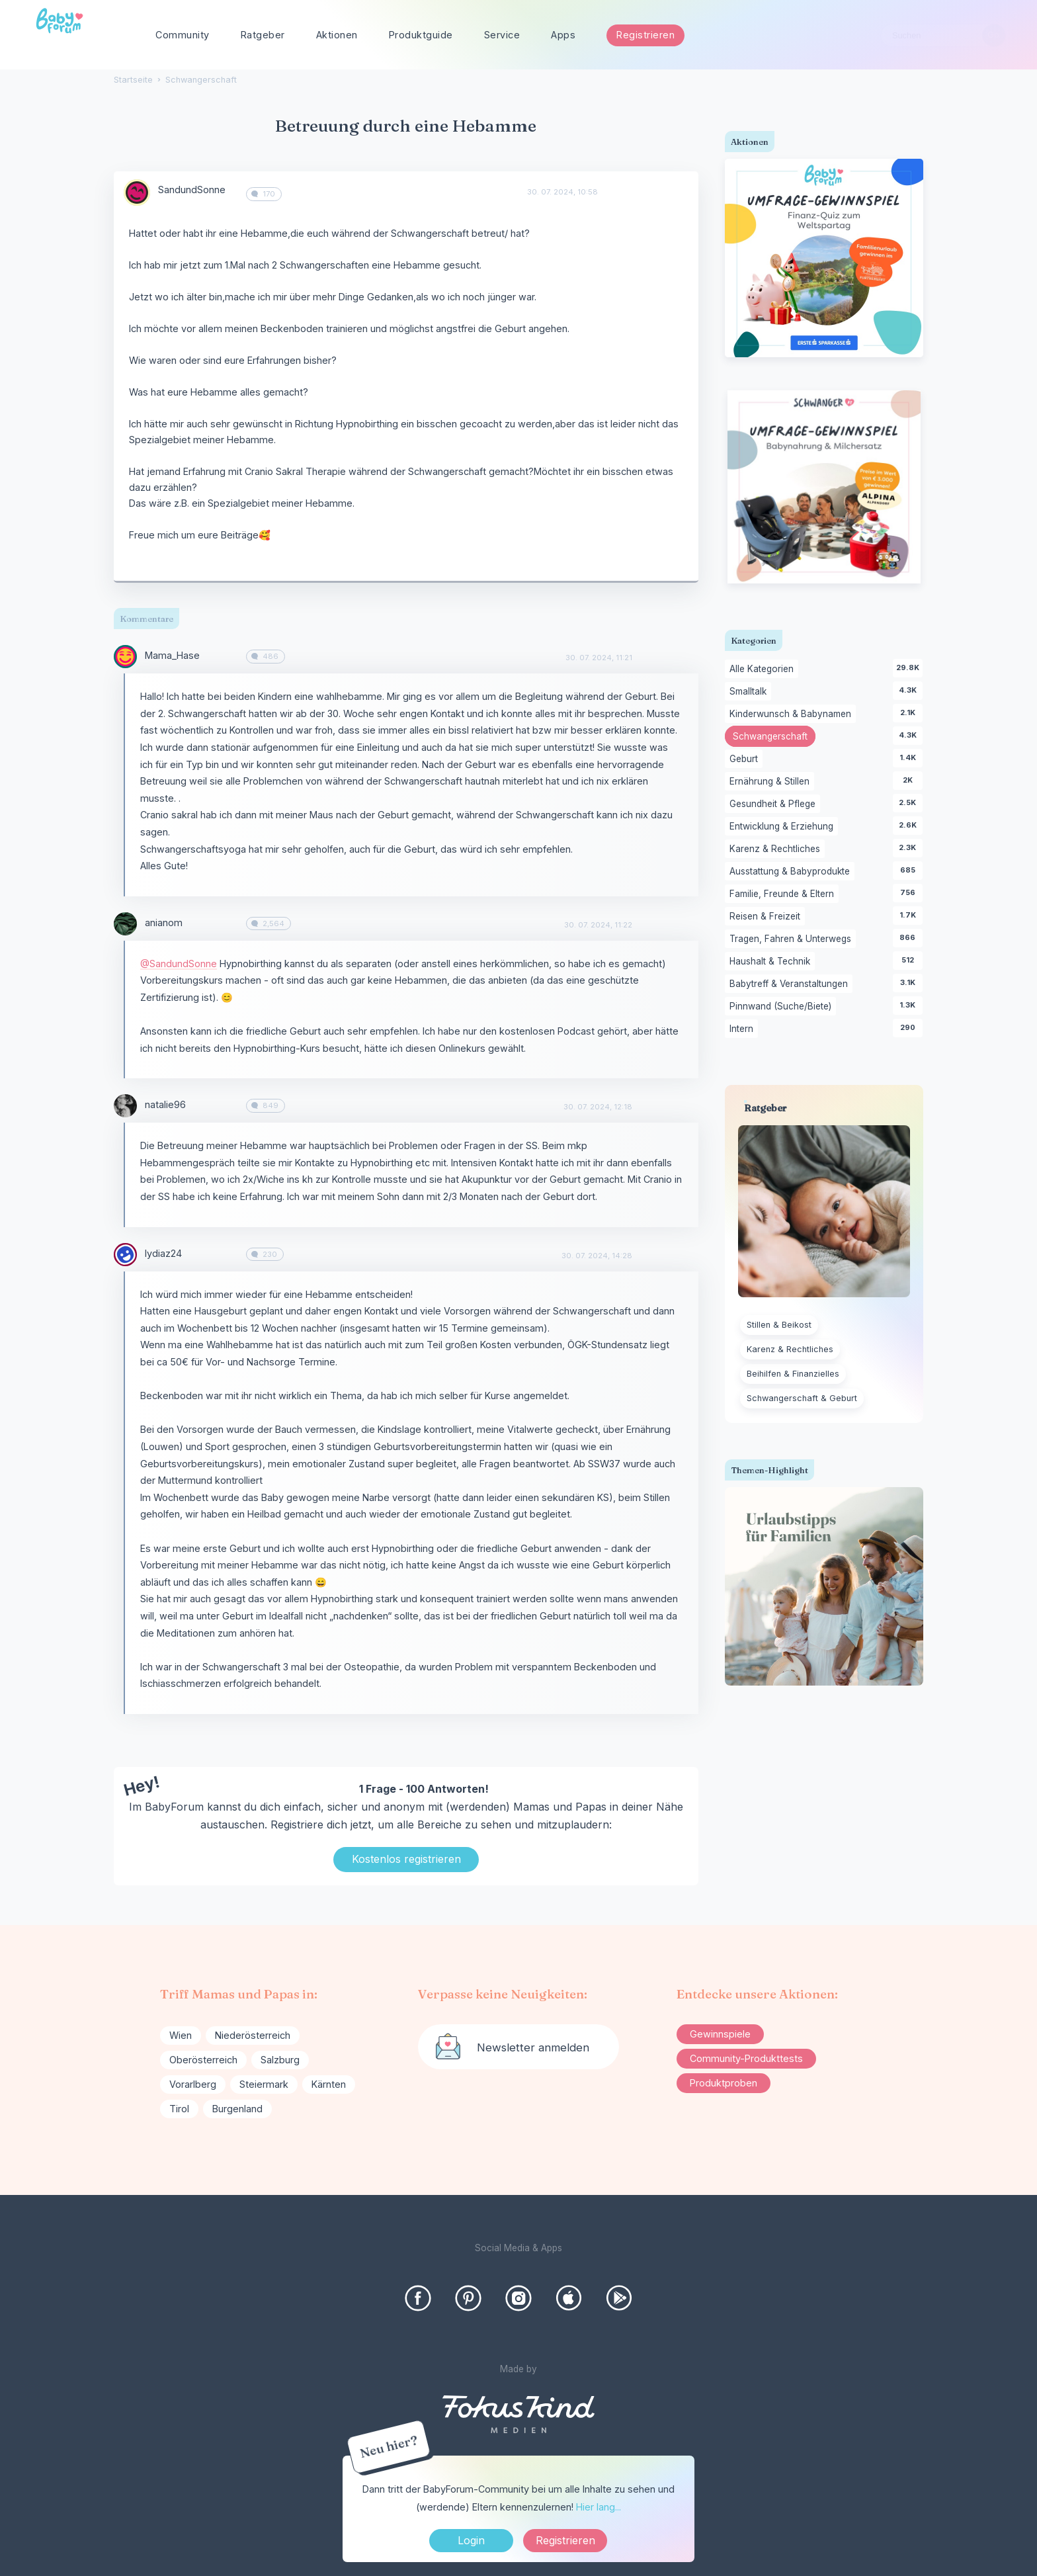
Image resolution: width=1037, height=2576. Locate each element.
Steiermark (263, 2084)
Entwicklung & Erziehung (783, 827)
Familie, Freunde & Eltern (784, 894)
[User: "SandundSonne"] (137, 192)
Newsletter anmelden (533, 2047)
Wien (180, 2035)
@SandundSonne (178, 963)
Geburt (746, 759)
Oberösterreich (203, 2059)
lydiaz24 (163, 1253)
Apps (563, 34)
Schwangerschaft (774, 737)
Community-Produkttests (746, 2058)
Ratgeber (263, 34)
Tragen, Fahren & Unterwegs (792, 939)
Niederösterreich (252, 2035)
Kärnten (328, 2084)
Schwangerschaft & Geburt (802, 1398)
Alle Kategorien (763, 669)
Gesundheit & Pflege (774, 804)
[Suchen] (993, 35)
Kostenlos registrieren (406, 1859)
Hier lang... (598, 2506)
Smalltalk (750, 692)
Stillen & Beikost (779, 1325)
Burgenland (237, 2108)
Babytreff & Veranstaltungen (790, 984)
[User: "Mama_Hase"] (125, 656)
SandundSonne (192, 189)
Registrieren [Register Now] (565, 2540)
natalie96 (165, 1104)
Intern (743, 1029)
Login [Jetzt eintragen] (471, 2540)
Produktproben (723, 2082)
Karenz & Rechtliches (777, 849)
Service (502, 34)
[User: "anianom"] (125, 923)
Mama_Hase (172, 655)
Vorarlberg (192, 2084)
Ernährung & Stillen (771, 782)
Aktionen (337, 34)
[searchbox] (943, 35)
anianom (164, 922)
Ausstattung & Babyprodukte (791, 871)
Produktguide (421, 34)
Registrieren (645, 34)
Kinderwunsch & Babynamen (792, 714)
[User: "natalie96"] (125, 1105)
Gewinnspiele (720, 2033)
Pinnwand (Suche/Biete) (782, 1006)
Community (182, 34)
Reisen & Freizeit (767, 916)
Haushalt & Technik (772, 961)
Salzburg (280, 2059)
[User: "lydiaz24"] (125, 1254)
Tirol (179, 2108)
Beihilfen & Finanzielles (793, 1374)
